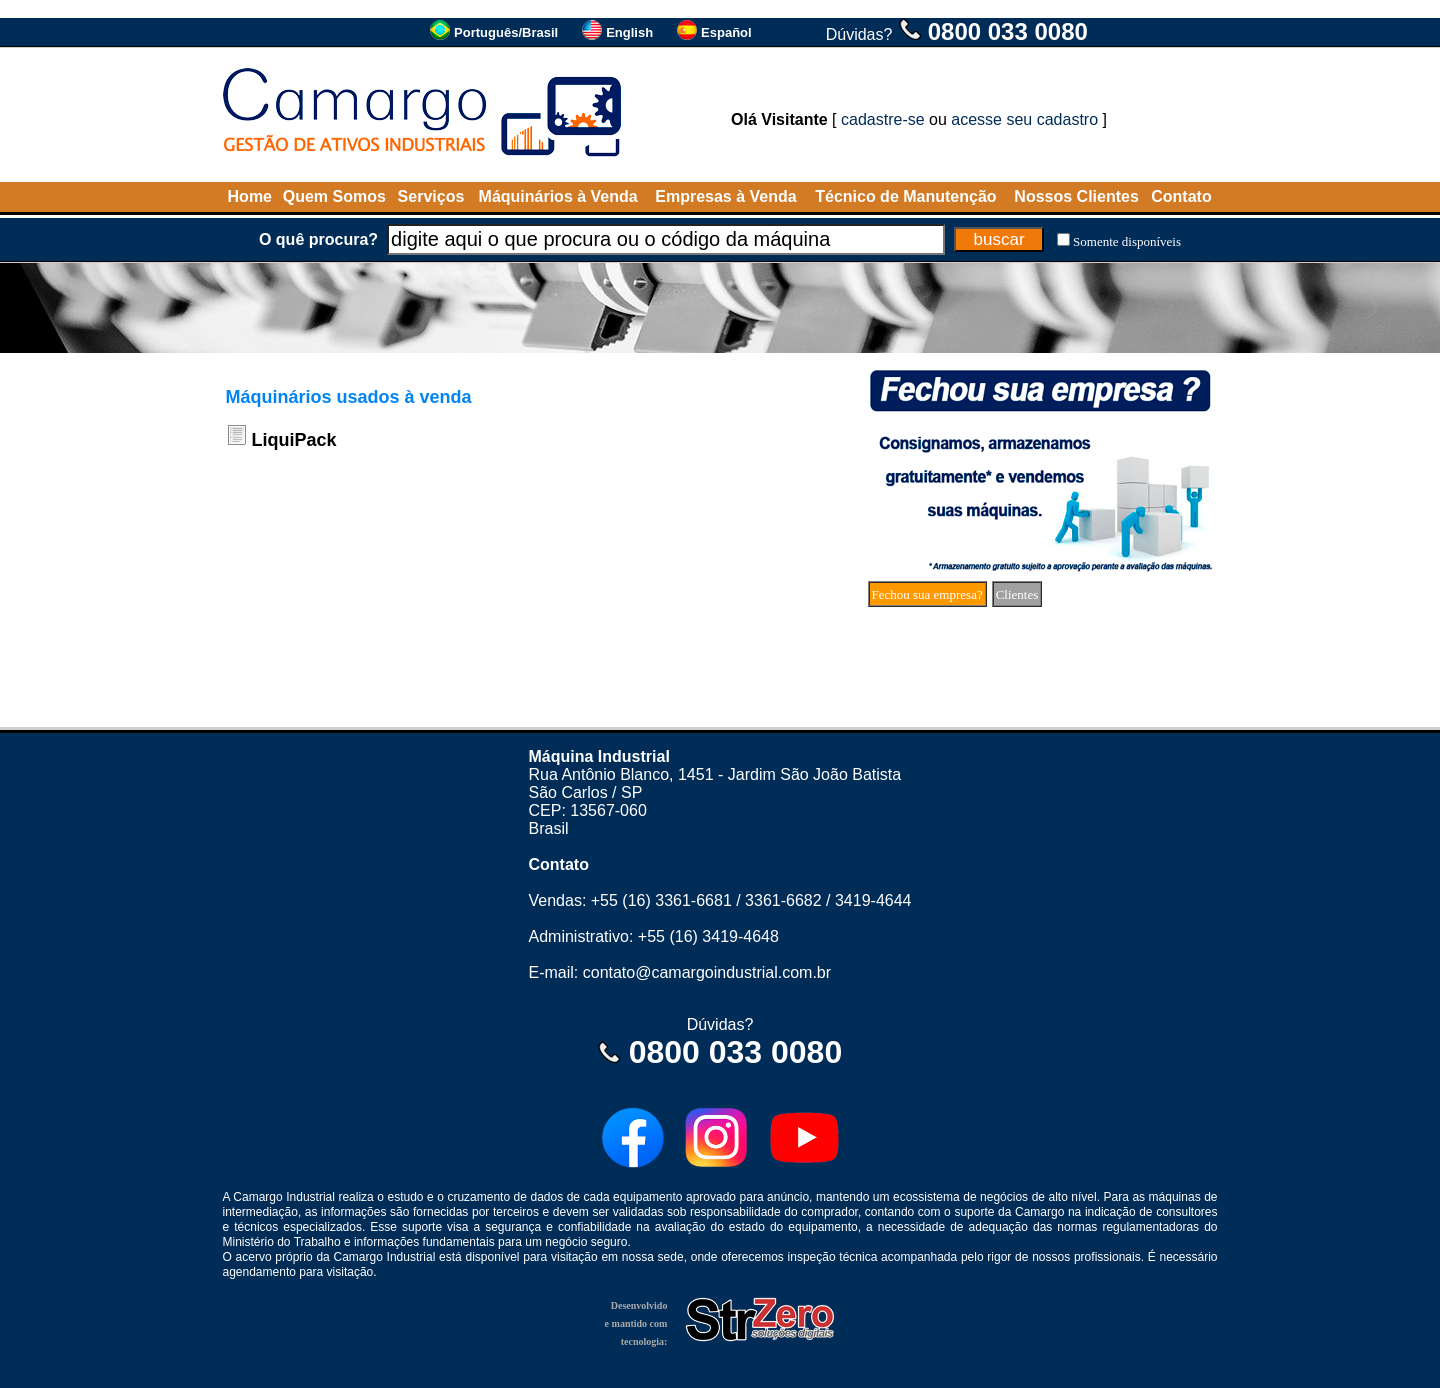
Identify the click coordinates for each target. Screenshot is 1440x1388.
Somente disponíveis (1127, 241)
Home (250, 196)
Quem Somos (334, 196)
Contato (1181, 196)
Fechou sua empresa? (927, 594)
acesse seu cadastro (1024, 119)
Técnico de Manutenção (905, 196)
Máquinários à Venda (558, 196)
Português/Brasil (506, 32)
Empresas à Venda (725, 196)
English (629, 32)
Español (726, 32)
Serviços (431, 196)
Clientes (1017, 594)
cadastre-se (883, 119)
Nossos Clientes (1076, 196)
